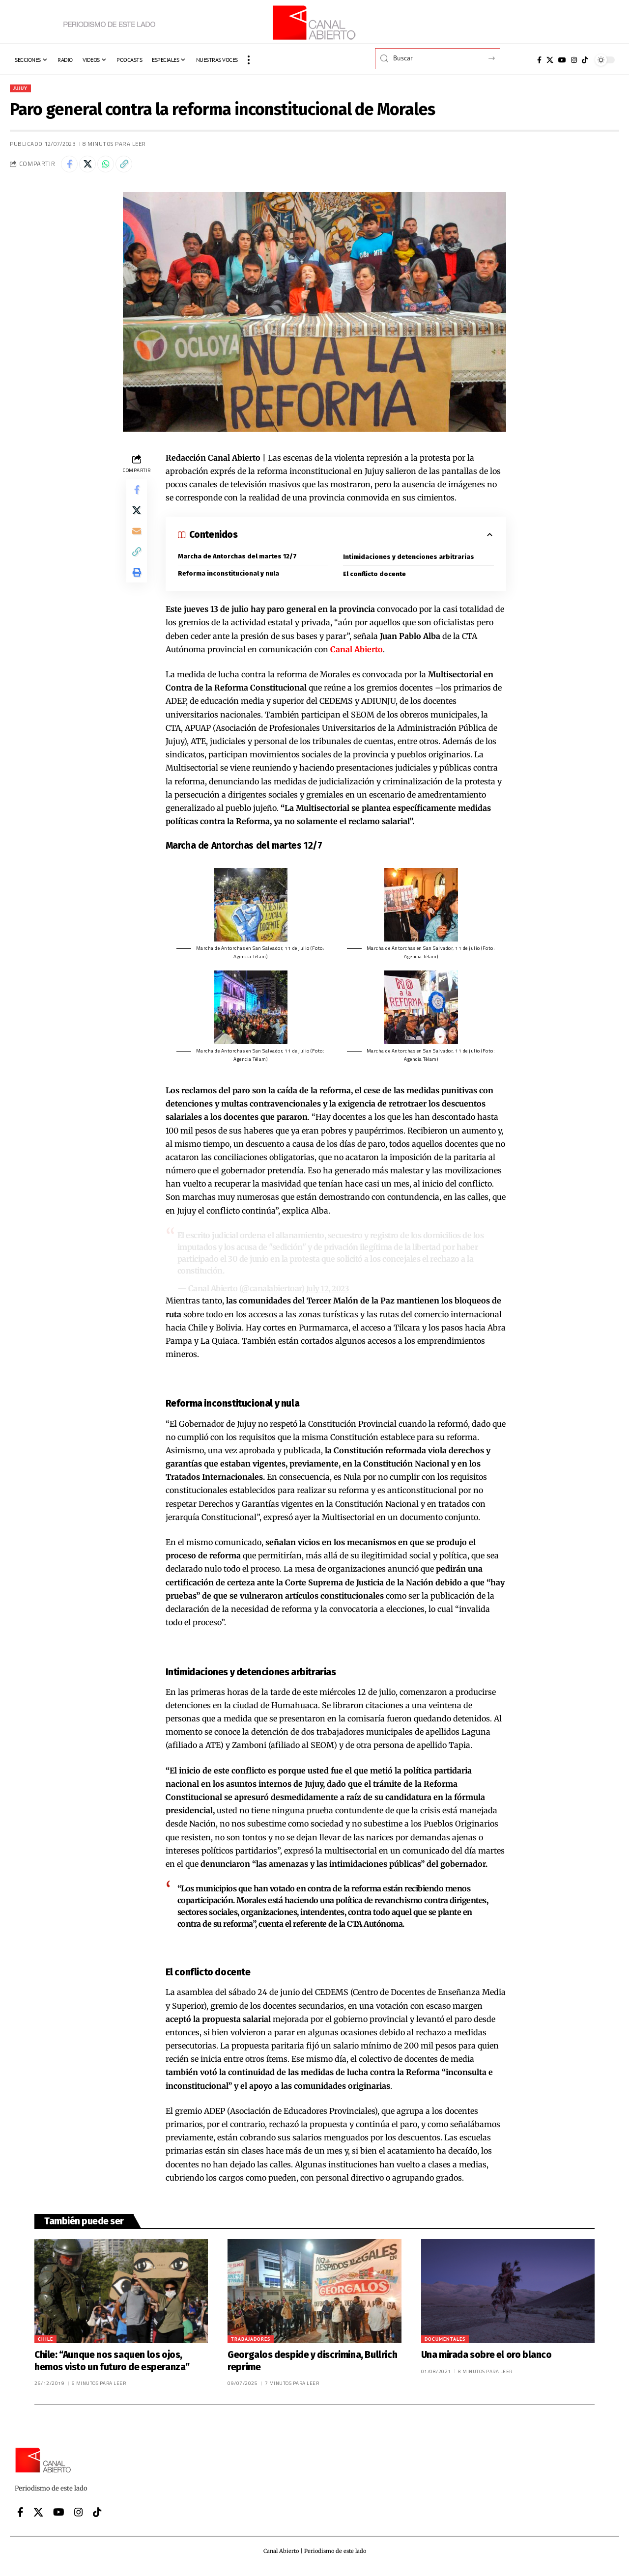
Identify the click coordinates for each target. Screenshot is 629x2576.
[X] (550, 60)
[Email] (136, 542)
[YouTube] (562, 60)
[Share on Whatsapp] (113, 167)
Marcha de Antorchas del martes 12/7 (239, 561)
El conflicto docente (375, 579)
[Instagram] (574, 60)
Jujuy (22, 88)
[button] (249, 60)
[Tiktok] (584, 60)
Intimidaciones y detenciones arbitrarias (409, 561)
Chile (45, 2344)
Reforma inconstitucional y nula (230, 579)
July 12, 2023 (328, 1294)
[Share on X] (92, 167)
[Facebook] (539, 60)
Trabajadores (250, 2344)
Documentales (445, 2344)
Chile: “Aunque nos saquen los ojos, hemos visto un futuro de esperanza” (112, 2366)
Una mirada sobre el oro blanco (486, 2360)
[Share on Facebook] (71, 167)
